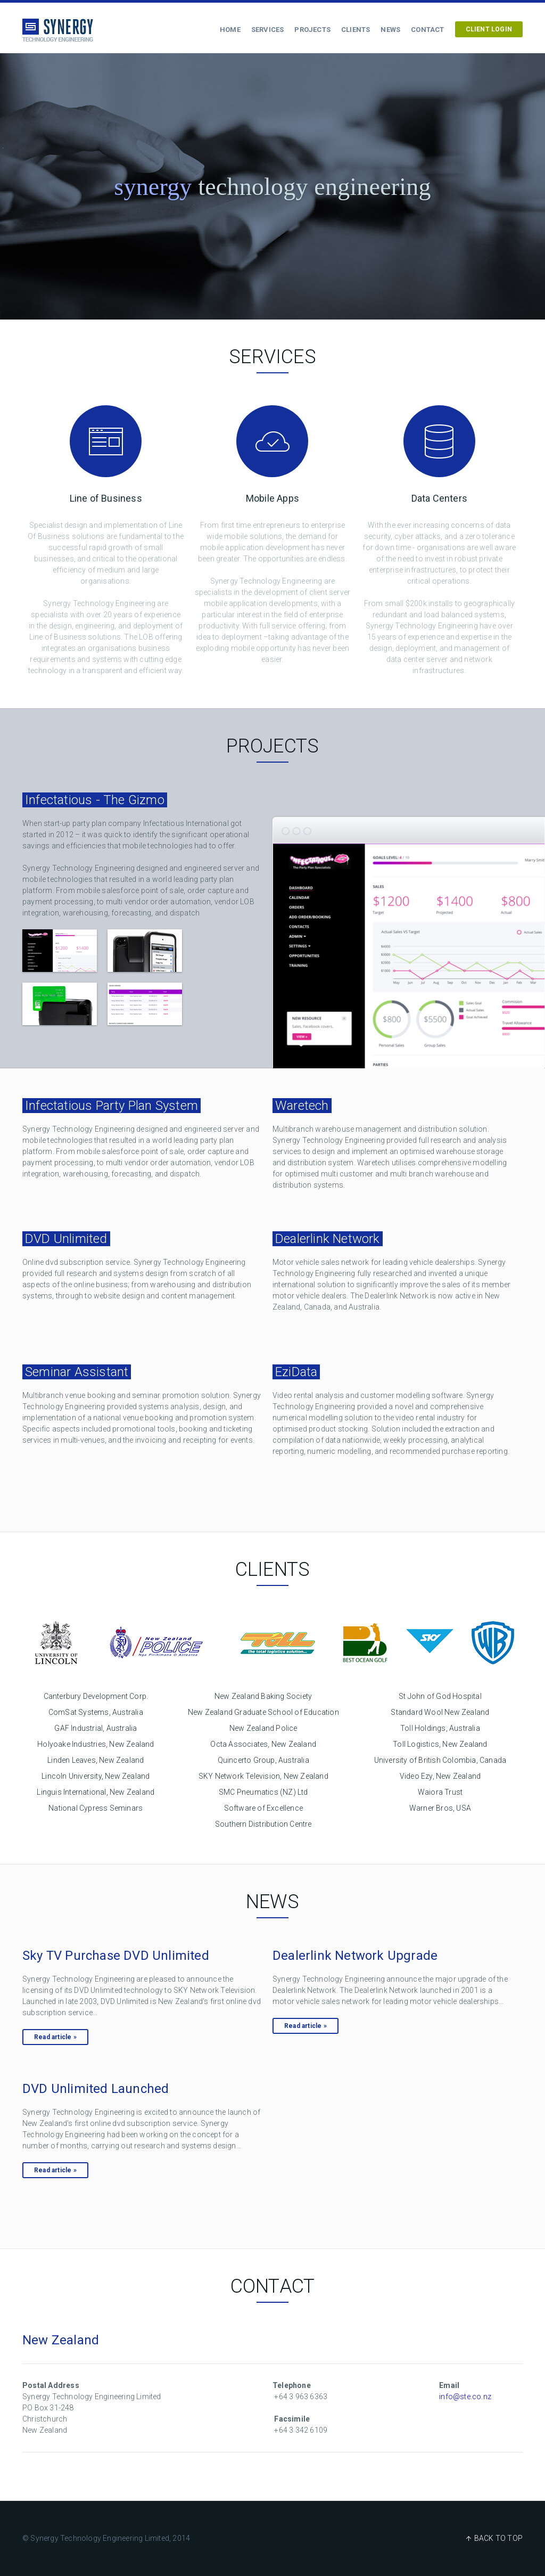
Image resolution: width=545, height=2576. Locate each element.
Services (267, 30)
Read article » (55, 2037)
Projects (312, 30)
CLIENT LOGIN (489, 29)
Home (230, 30)
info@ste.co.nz (465, 2396)
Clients (355, 30)
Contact (427, 30)
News (390, 30)
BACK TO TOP (498, 2538)
